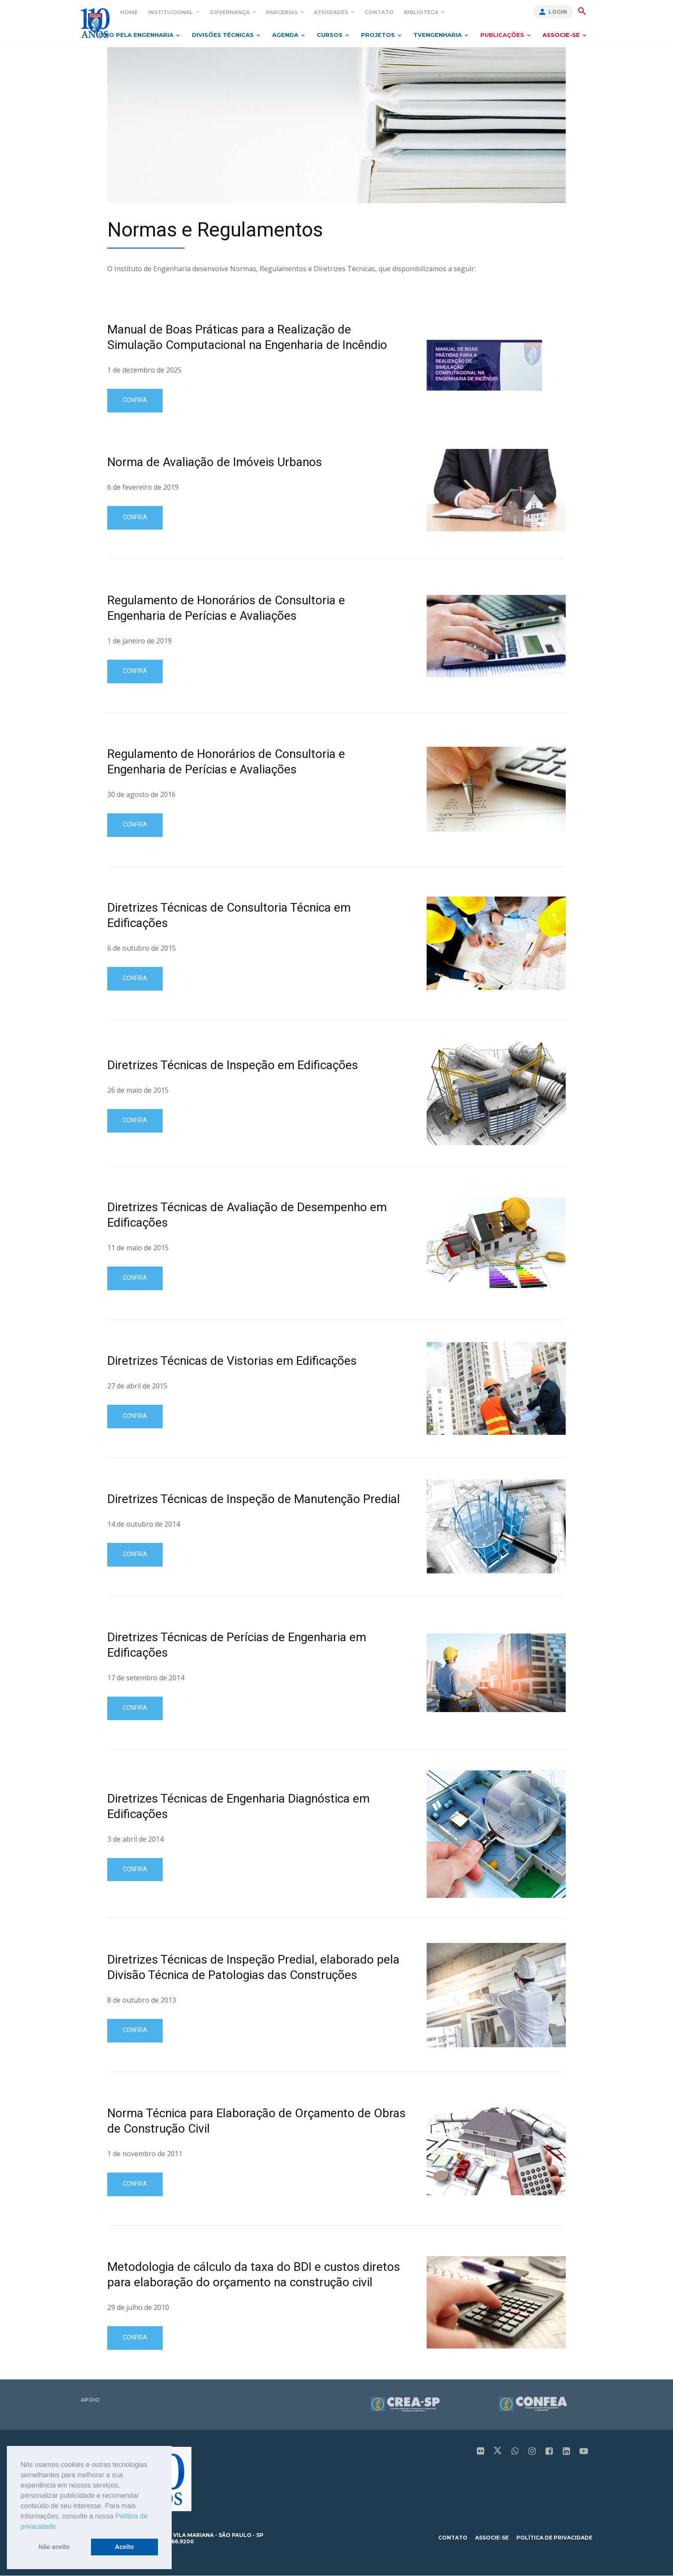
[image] (336, 125)
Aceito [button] (124, 2546)
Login (558, 12)
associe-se (492, 2538)
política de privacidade (554, 2538)
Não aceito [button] (54, 2546)
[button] (59, 2527)
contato (452, 2538)
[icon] (480, 2452)
